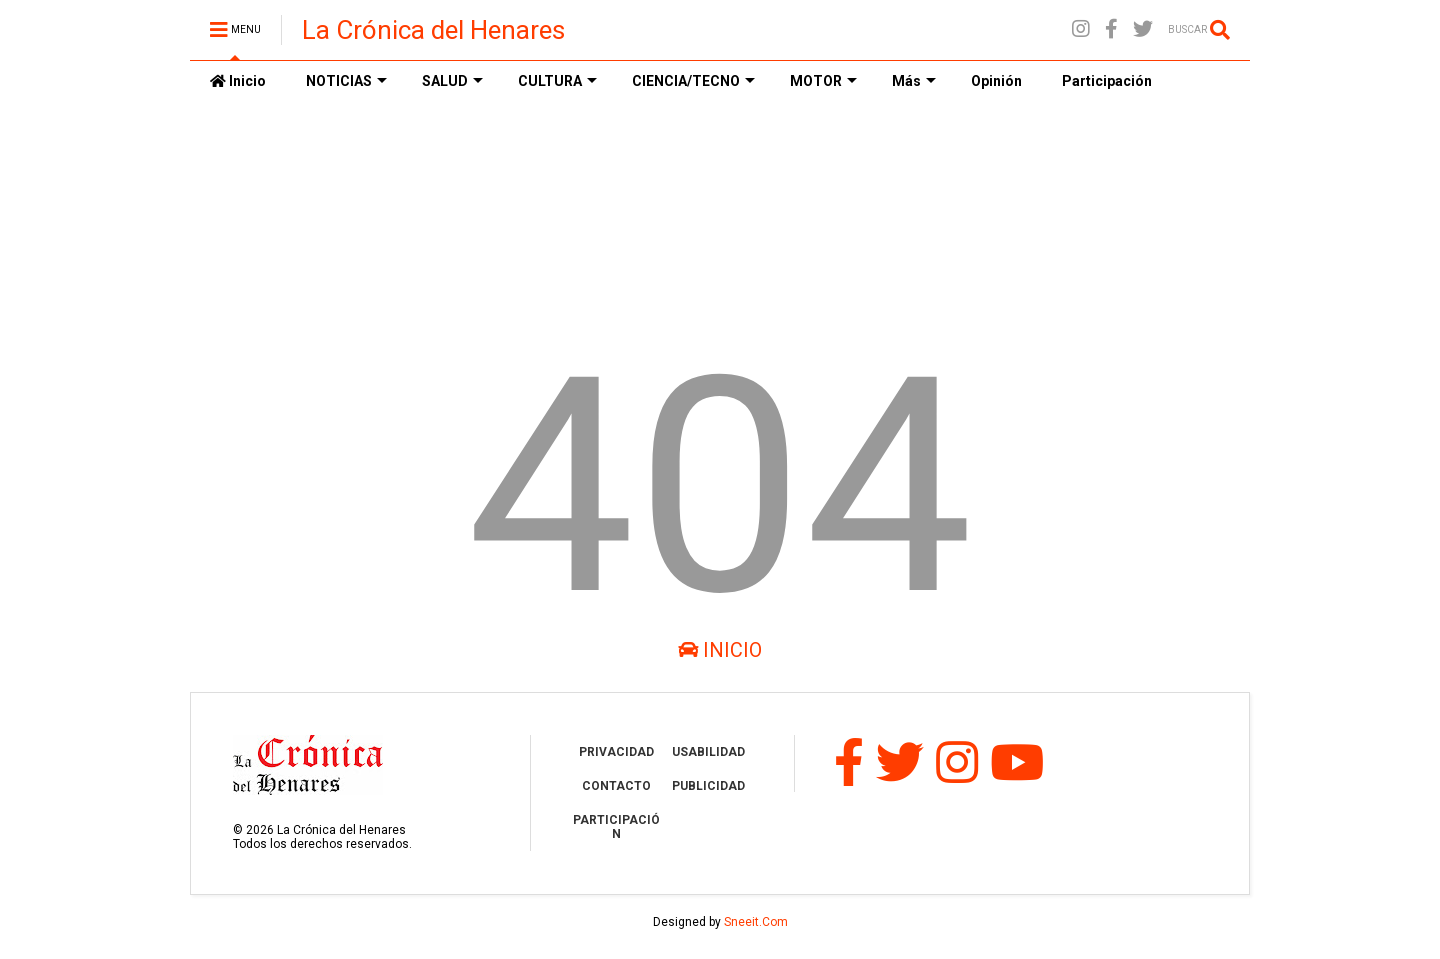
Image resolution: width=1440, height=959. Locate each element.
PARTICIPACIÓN (616, 827)
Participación (1107, 81)
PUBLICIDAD (708, 786)
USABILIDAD (708, 752)
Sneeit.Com (756, 922)
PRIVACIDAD (616, 752)
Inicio (238, 81)
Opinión (996, 81)
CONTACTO (616, 786)
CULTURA (557, 81)
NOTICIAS (346, 81)
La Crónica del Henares (433, 30)
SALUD (452, 81)
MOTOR (823, 81)
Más (914, 81)
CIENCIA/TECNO (693, 81)
